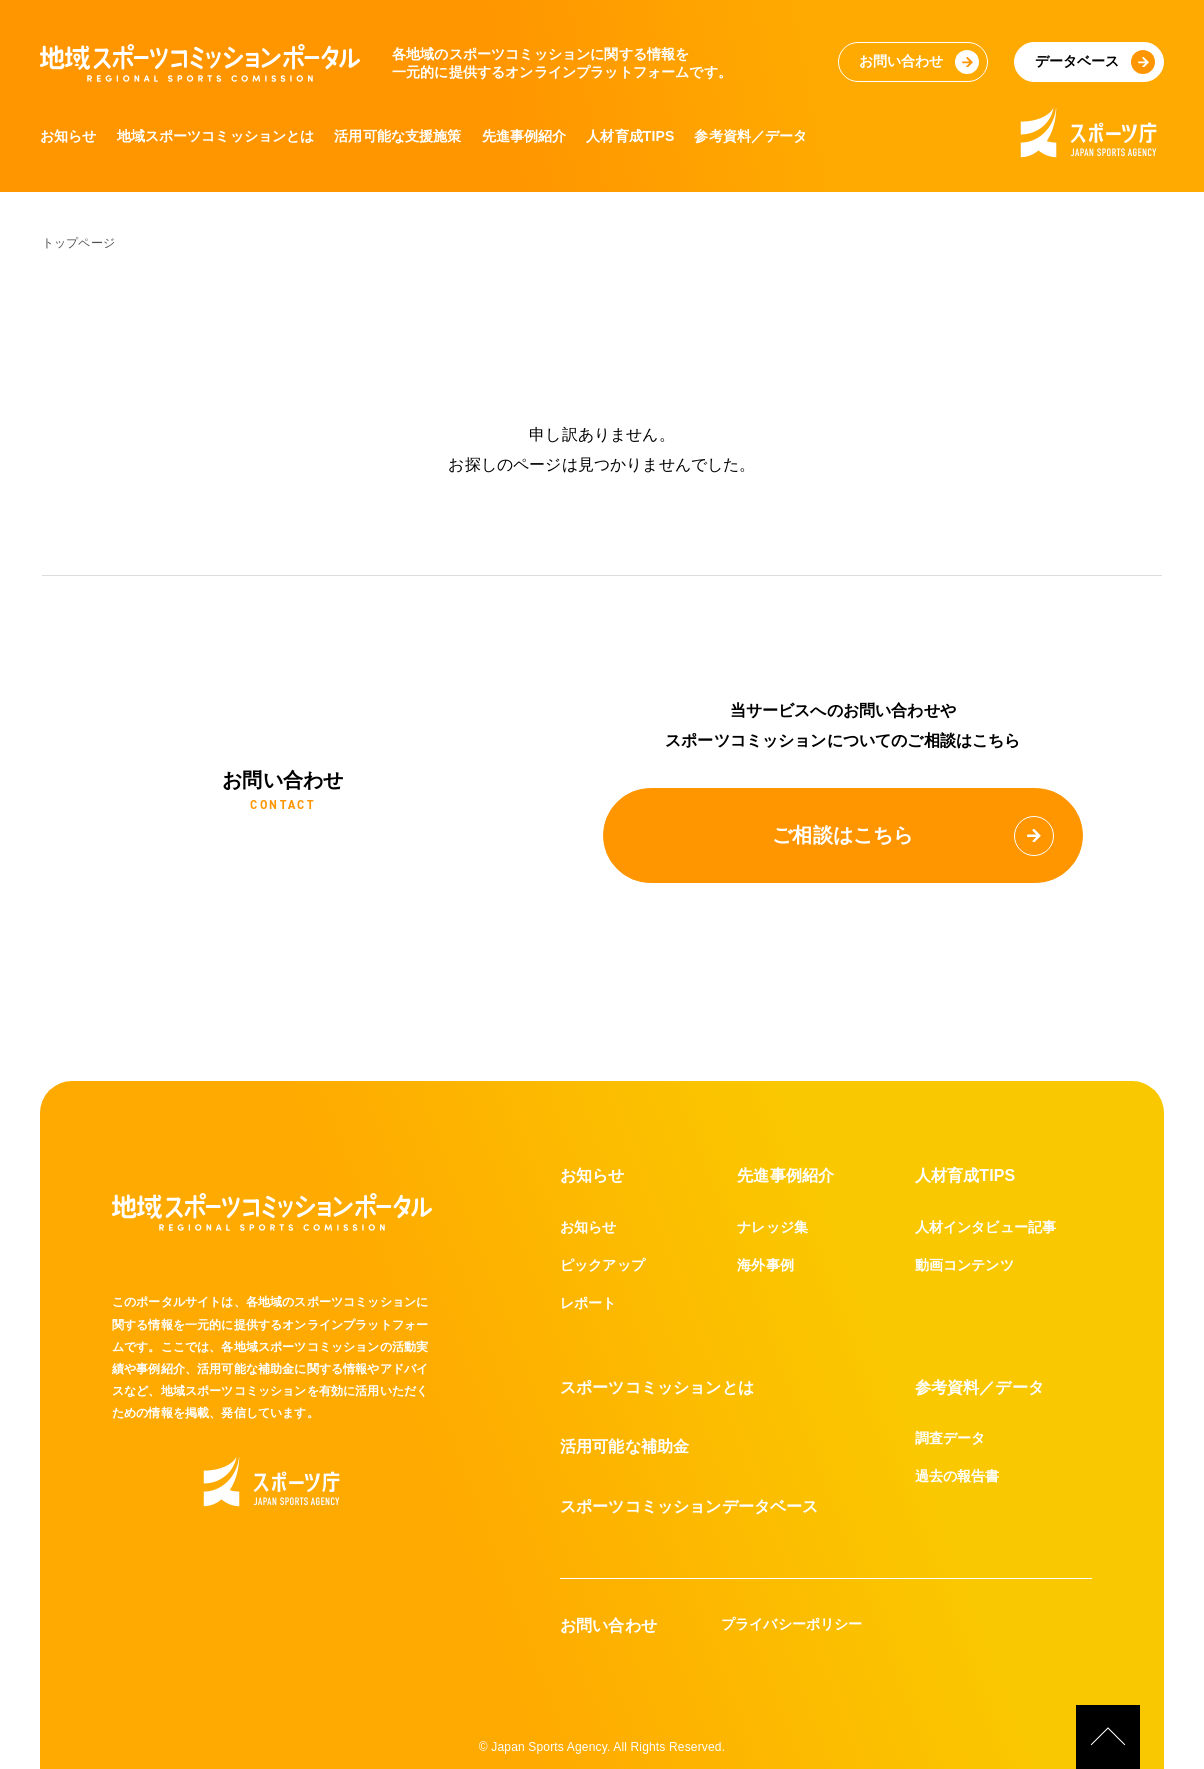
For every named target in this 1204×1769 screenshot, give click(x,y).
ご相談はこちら (913, 836)
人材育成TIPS (631, 136)
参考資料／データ (752, 136)
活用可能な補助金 (624, 1446)
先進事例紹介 (524, 136)
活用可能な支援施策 (398, 136)
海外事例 (765, 1265)
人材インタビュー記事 (986, 1227)
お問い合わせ (608, 1625)
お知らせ (68, 136)
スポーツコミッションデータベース (689, 1506)
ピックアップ (602, 1265)
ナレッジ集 (772, 1227)
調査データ (950, 1438)
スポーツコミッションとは (657, 1387)
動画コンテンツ (964, 1265)
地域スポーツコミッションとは (216, 136)
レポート (588, 1303)
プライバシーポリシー (792, 1624)
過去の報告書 (957, 1476)
